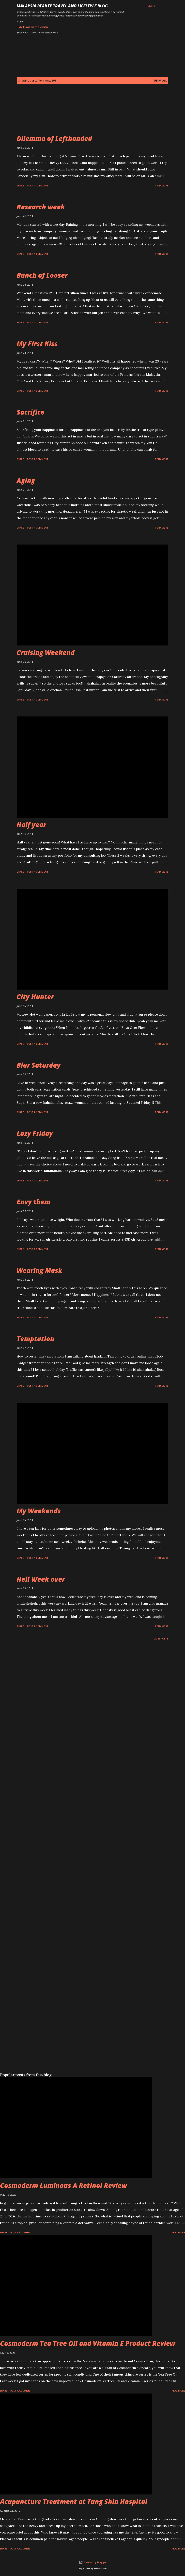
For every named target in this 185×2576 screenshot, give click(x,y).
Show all (160, 80)
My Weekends (39, 1510)
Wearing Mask (39, 1270)
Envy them (33, 1201)
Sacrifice (30, 412)
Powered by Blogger (92, 2562)
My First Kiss (37, 343)
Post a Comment (37, 185)
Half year (31, 824)
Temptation (35, 1338)
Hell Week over (41, 1579)
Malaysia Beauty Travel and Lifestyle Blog (62, 6)
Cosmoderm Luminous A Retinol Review (63, 2185)
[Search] (152, 6)
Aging (26, 480)
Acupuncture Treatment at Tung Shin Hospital (73, 2501)
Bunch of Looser (42, 275)
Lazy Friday (35, 1133)
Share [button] (20, 185)
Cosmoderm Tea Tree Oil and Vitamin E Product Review (87, 2343)
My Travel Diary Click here (33, 26)
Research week (41, 206)
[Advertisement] (92, 111)
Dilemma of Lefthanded (54, 138)
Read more (161, 185)
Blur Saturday (39, 1065)
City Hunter (35, 996)
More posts (161, 1638)
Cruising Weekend (46, 652)
